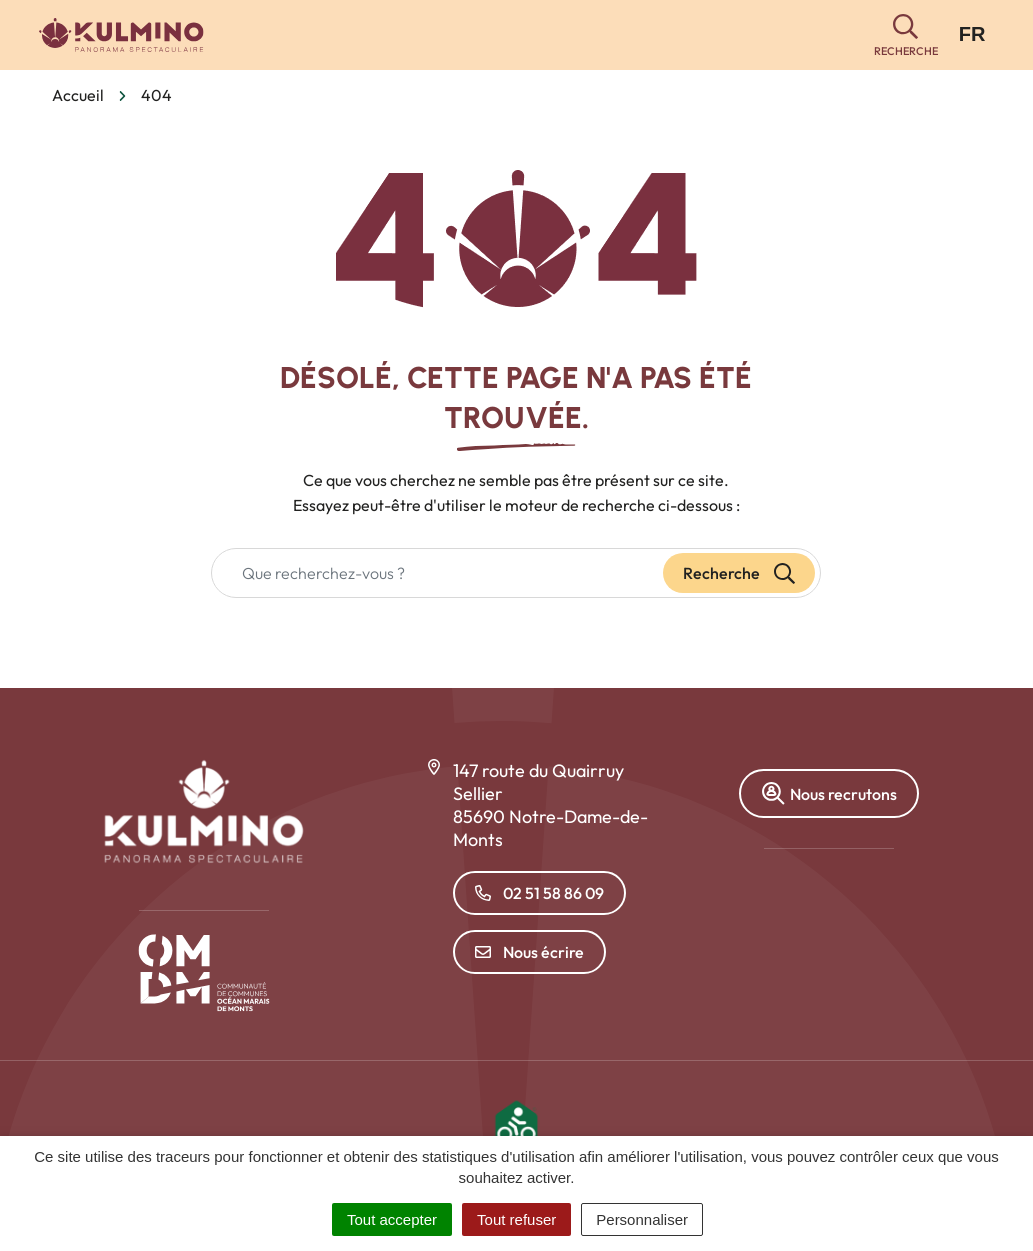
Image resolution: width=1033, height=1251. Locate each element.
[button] (906, 35)
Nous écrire (529, 952)
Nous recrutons (829, 793)
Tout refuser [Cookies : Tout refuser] (516, 1219)
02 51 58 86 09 (539, 893)
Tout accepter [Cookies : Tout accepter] (392, 1219)
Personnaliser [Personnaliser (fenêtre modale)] (642, 1219)
